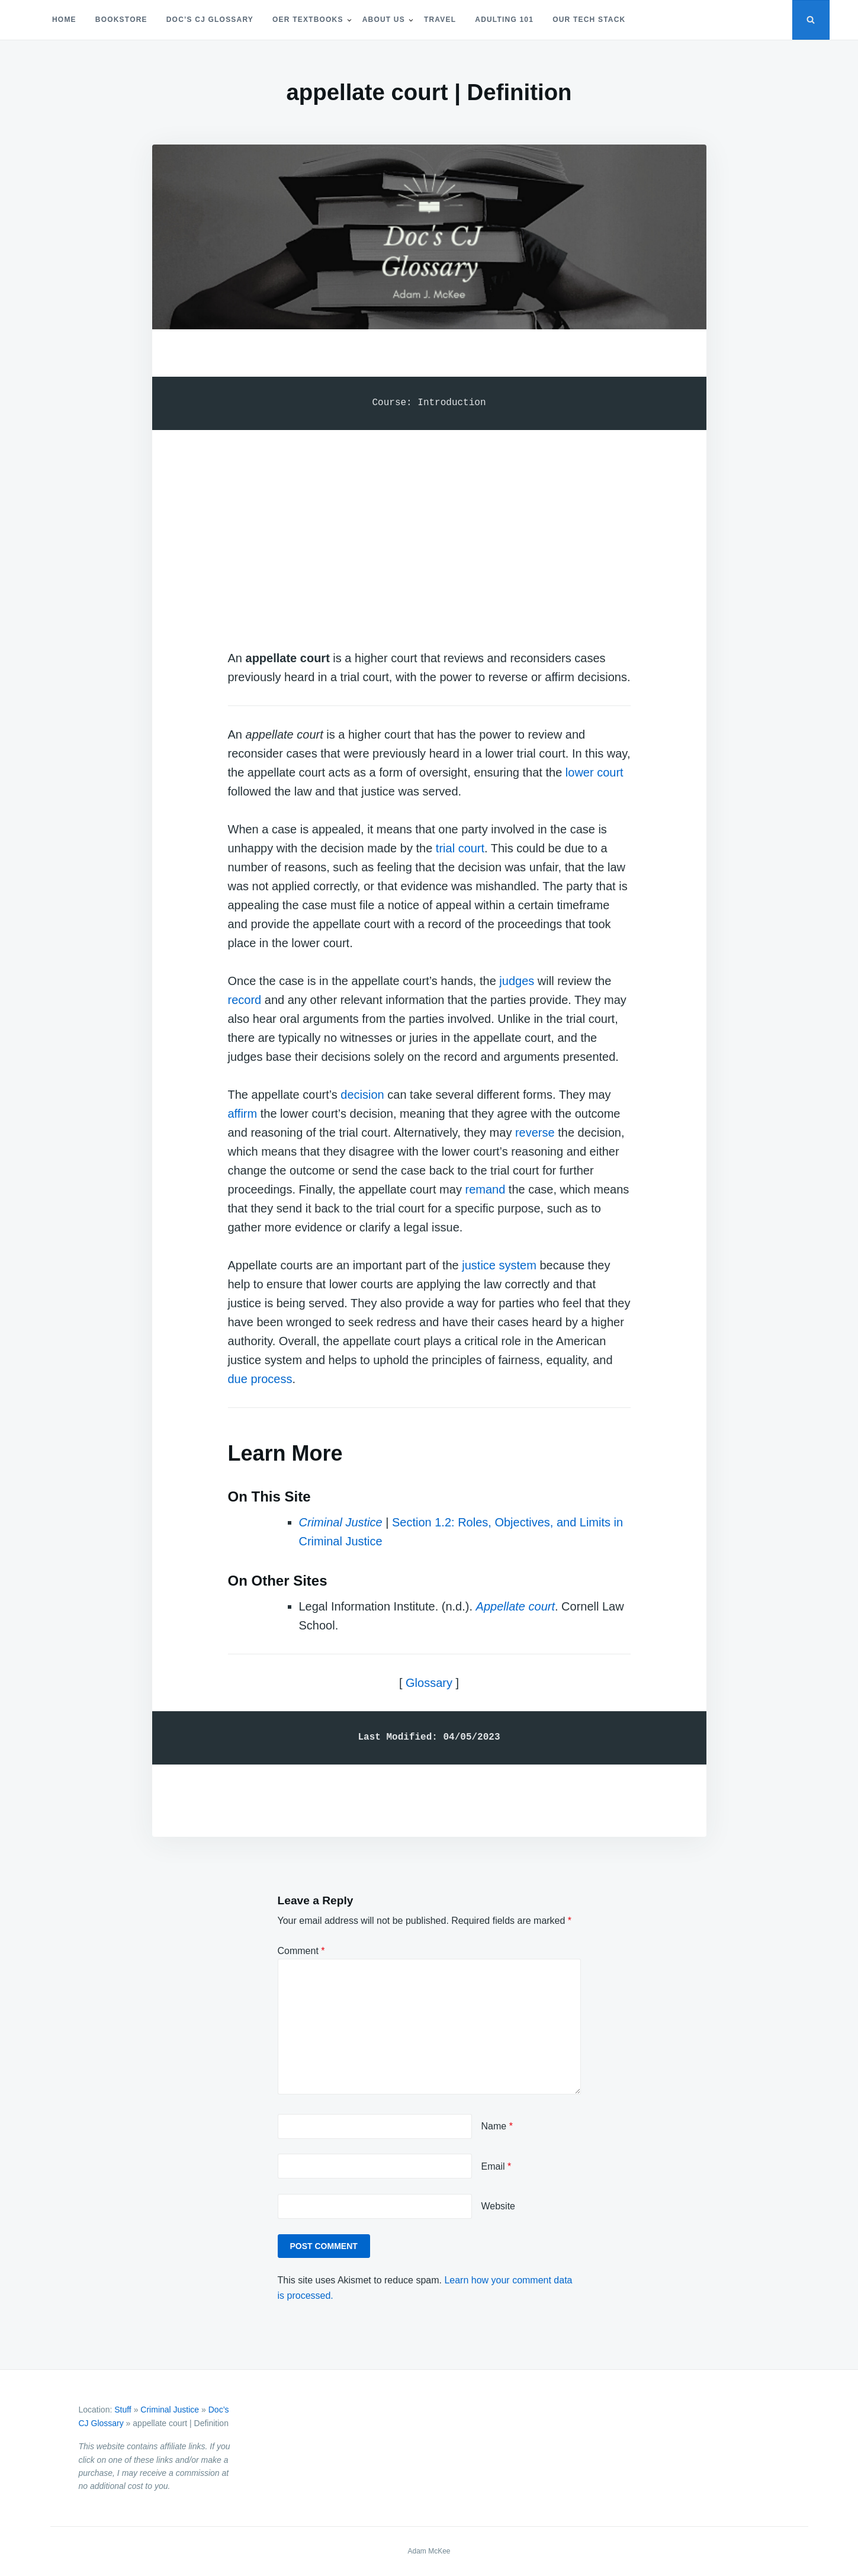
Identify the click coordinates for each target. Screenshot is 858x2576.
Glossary (429, 1682)
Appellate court (515, 1606)
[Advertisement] (429, 528)
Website (498, 2206)
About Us (383, 19)
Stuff (122, 2409)
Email (496, 2166)
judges (516, 980)
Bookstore (121, 19)
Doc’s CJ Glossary (209, 19)
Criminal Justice (169, 2409)
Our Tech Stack (588, 19)
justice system (499, 1265)
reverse (535, 1132)
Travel (440, 19)
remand (485, 1189)
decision (362, 1094)
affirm (243, 1113)
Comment (301, 1951)
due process (260, 1378)
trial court (460, 848)
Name (497, 2126)
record (245, 999)
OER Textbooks (307, 19)
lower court (594, 772)
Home (64, 19)
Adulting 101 (504, 19)
